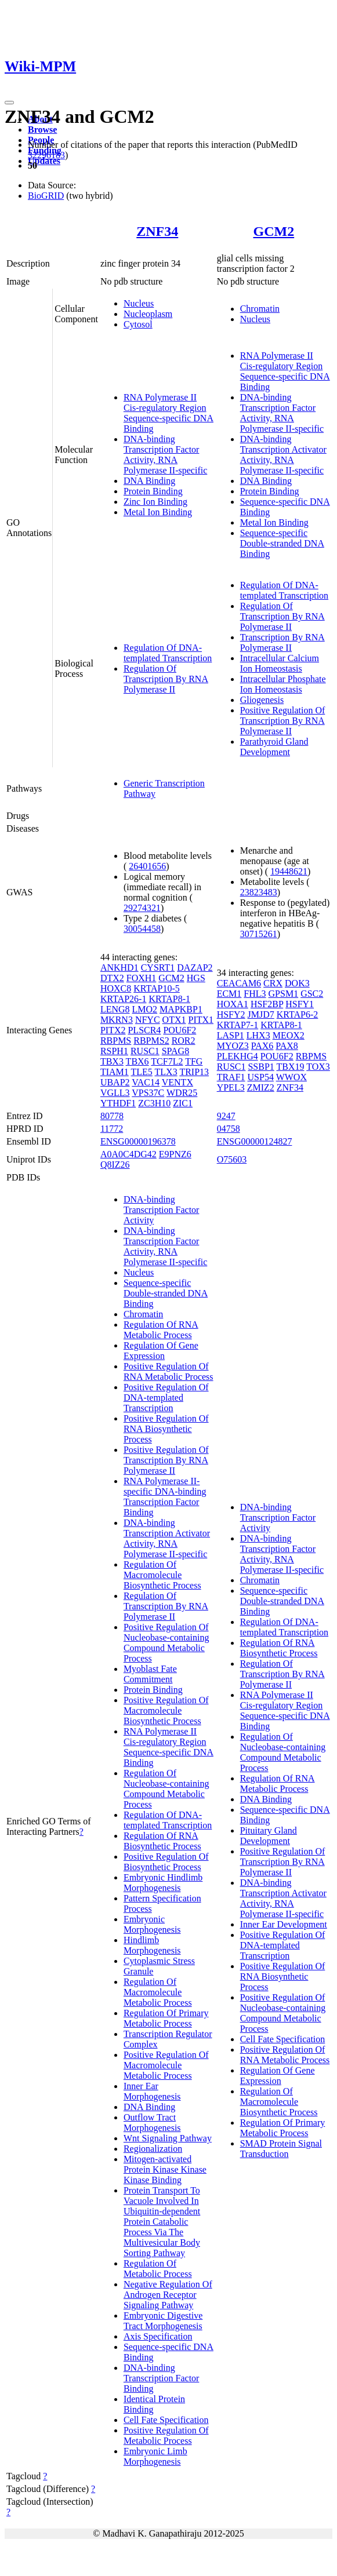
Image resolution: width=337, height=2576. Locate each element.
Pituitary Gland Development (268, 1836)
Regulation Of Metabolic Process (158, 2268)
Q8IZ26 (115, 1164)
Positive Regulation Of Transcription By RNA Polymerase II (282, 720)
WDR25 (181, 1093)
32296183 (46, 155)
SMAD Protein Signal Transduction (281, 2148)
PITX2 (113, 1030)
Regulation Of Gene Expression (161, 1350)
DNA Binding (149, 481)
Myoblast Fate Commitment (150, 1674)
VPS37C (148, 1093)
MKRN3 (116, 1020)
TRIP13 (194, 1072)
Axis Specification (158, 2336)
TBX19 (291, 1067)
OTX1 (174, 1020)
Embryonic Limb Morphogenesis (155, 2456)
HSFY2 (231, 1014)
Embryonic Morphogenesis (152, 1924)
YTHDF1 (118, 1103)
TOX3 (318, 1067)
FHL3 (255, 994)
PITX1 (200, 1020)
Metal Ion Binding (158, 512)
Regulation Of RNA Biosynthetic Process (162, 1841)
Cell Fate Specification (166, 2420)
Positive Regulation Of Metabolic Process (166, 2435)
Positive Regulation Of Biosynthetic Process (166, 1862)
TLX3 (166, 1072)
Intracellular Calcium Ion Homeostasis (279, 663)
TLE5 (142, 1072)
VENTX (177, 1082)
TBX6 (137, 1061)
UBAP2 (115, 1082)
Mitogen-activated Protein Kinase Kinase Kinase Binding (165, 2169)
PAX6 (262, 1046)
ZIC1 (183, 1103)
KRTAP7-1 (238, 1025)
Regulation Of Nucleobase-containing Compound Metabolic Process (166, 1788)
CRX (272, 983)
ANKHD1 (119, 967)
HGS (196, 978)
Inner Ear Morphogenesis (152, 2091)
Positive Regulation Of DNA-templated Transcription (166, 1397)
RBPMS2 (151, 1040)
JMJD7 (261, 1014)
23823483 (258, 892)
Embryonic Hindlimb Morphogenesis (163, 1882)
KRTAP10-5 (156, 988)
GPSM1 (284, 994)
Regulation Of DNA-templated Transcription (168, 653)
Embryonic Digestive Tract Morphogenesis (163, 2321)
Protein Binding (153, 491)
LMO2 (145, 1009)
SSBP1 (261, 1067)
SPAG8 (175, 1051)
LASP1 (230, 1035)
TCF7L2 (167, 1061)
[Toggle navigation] (9, 102)
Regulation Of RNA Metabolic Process (161, 1330)
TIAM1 (114, 1072)
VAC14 (146, 1082)
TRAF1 (231, 1077)
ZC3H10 (154, 1103)
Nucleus (139, 303)
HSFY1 (299, 1004)
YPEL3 (231, 1087)
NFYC (147, 1020)
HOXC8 (115, 988)
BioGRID (46, 196)
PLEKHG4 (237, 1056)
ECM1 (229, 994)
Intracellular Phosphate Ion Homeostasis (283, 684)
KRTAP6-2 (297, 1014)
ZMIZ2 (260, 1087)
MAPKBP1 (181, 1009)
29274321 (142, 908)
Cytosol (138, 324)
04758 (228, 1129)
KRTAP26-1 (123, 999)
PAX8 (287, 1046)
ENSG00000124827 (254, 1141)
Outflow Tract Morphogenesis (152, 2122)
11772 (111, 1129)
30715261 (258, 934)
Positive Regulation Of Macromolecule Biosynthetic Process (166, 1710)
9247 (226, 1116)
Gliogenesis (262, 700)
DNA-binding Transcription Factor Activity (162, 1209)
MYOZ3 (233, 1046)
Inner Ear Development (283, 1924)
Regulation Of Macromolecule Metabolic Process (158, 1992)
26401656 (147, 866)
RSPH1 (114, 1051)
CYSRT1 (158, 967)
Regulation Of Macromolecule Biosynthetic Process (162, 1575)
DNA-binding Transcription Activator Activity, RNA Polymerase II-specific (283, 454)
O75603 (232, 1159)
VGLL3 (115, 1093)
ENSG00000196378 (138, 1141)
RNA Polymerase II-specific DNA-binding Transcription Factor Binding (165, 1496)
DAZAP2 (194, 967)
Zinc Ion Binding (155, 502)
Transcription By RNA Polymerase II (282, 642)
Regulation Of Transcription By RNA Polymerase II (166, 679)
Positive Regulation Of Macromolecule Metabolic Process (166, 2065)
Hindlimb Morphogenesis (152, 1945)
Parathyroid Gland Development (274, 747)
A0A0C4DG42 (128, 1154)
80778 (112, 1116)
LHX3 (258, 1035)
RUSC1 (145, 1051)
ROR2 (183, 1040)
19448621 (288, 871)
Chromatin (260, 309)
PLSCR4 (144, 1030)
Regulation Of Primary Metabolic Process (166, 2018)
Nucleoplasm (148, 314)
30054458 (142, 929)
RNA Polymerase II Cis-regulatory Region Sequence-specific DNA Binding (168, 412)
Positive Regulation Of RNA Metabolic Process (168, 1371)
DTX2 (112, 978)
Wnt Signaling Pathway (168, 2138)
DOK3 (297, 983)
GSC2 (311, 994)
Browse (42, 129)
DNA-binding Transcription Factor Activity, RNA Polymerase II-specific (165, 454)
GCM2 (274, 231)
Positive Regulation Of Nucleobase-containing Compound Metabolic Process (166, 1642)
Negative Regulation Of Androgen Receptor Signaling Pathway (168, 2294)
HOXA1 (232, 1004)
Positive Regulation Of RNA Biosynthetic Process (166, 1428)
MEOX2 (289, 1035)
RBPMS (115, 1040)
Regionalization (153, 2149)
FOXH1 (141, 978)
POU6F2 (179, 1030)
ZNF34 (157, 231)
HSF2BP (267, 1004)
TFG (193, 1061)
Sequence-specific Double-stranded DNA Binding (282, 543)
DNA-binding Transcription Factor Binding (162, 2378)
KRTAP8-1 (169, 999)
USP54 (261, 1077)
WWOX (291, 1077)
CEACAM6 (239, 983)
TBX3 (112, 1061)
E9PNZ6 (175, 1154)
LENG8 (115, 1009)
